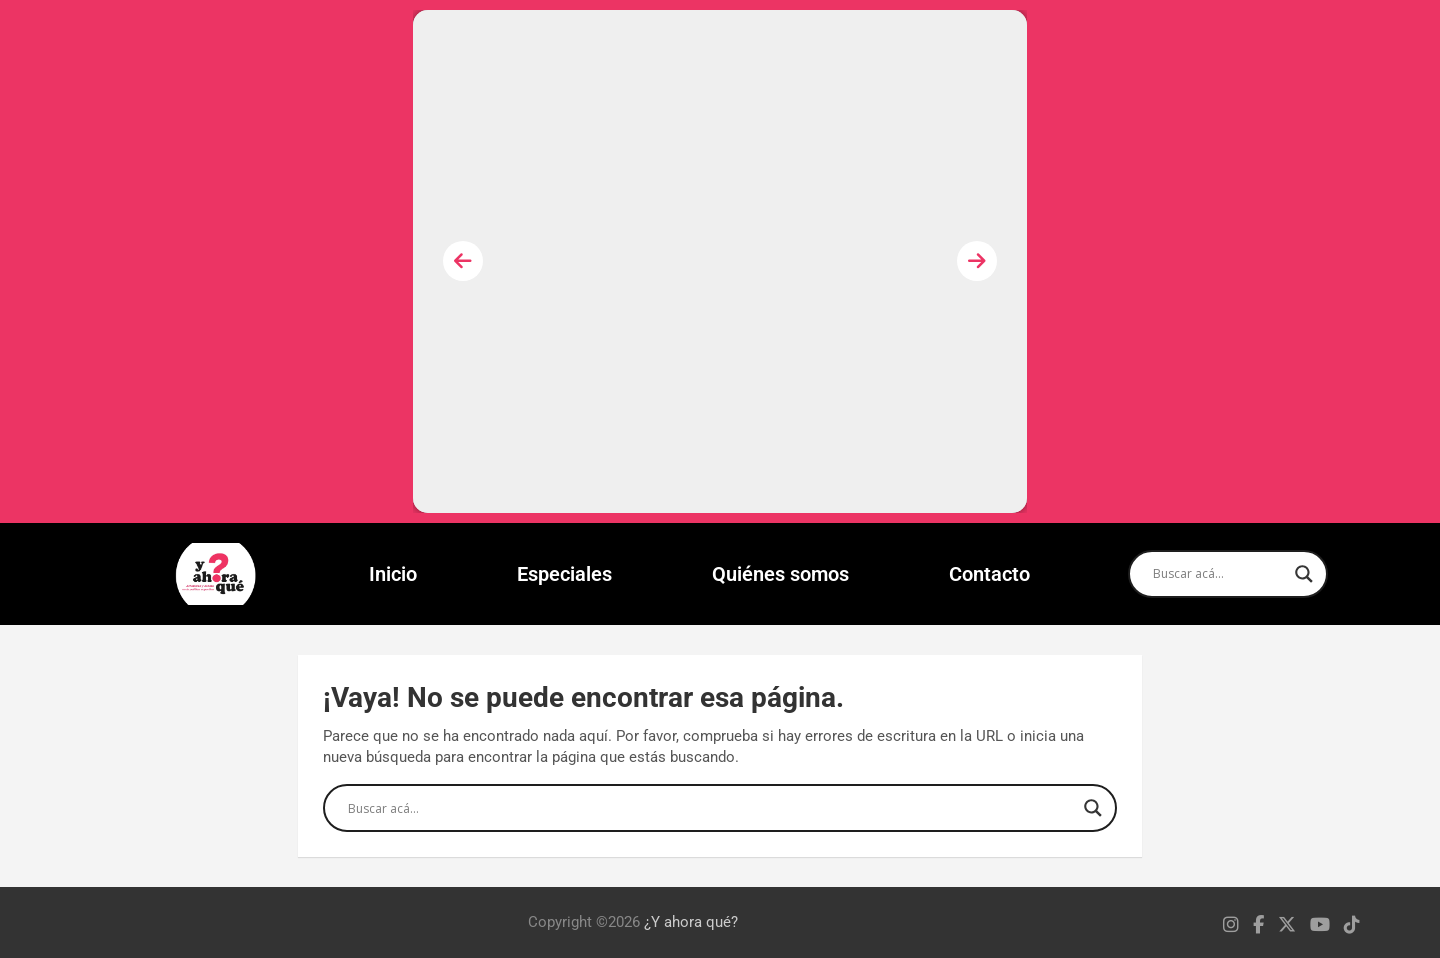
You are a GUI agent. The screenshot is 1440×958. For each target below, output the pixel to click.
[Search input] (1219, 574)
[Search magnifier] (1304, 574)
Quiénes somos (780, 574)
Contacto (989, 574)
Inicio (393, 574)
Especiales (564, 574)
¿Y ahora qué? (691, 922)
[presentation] (463, 261)
